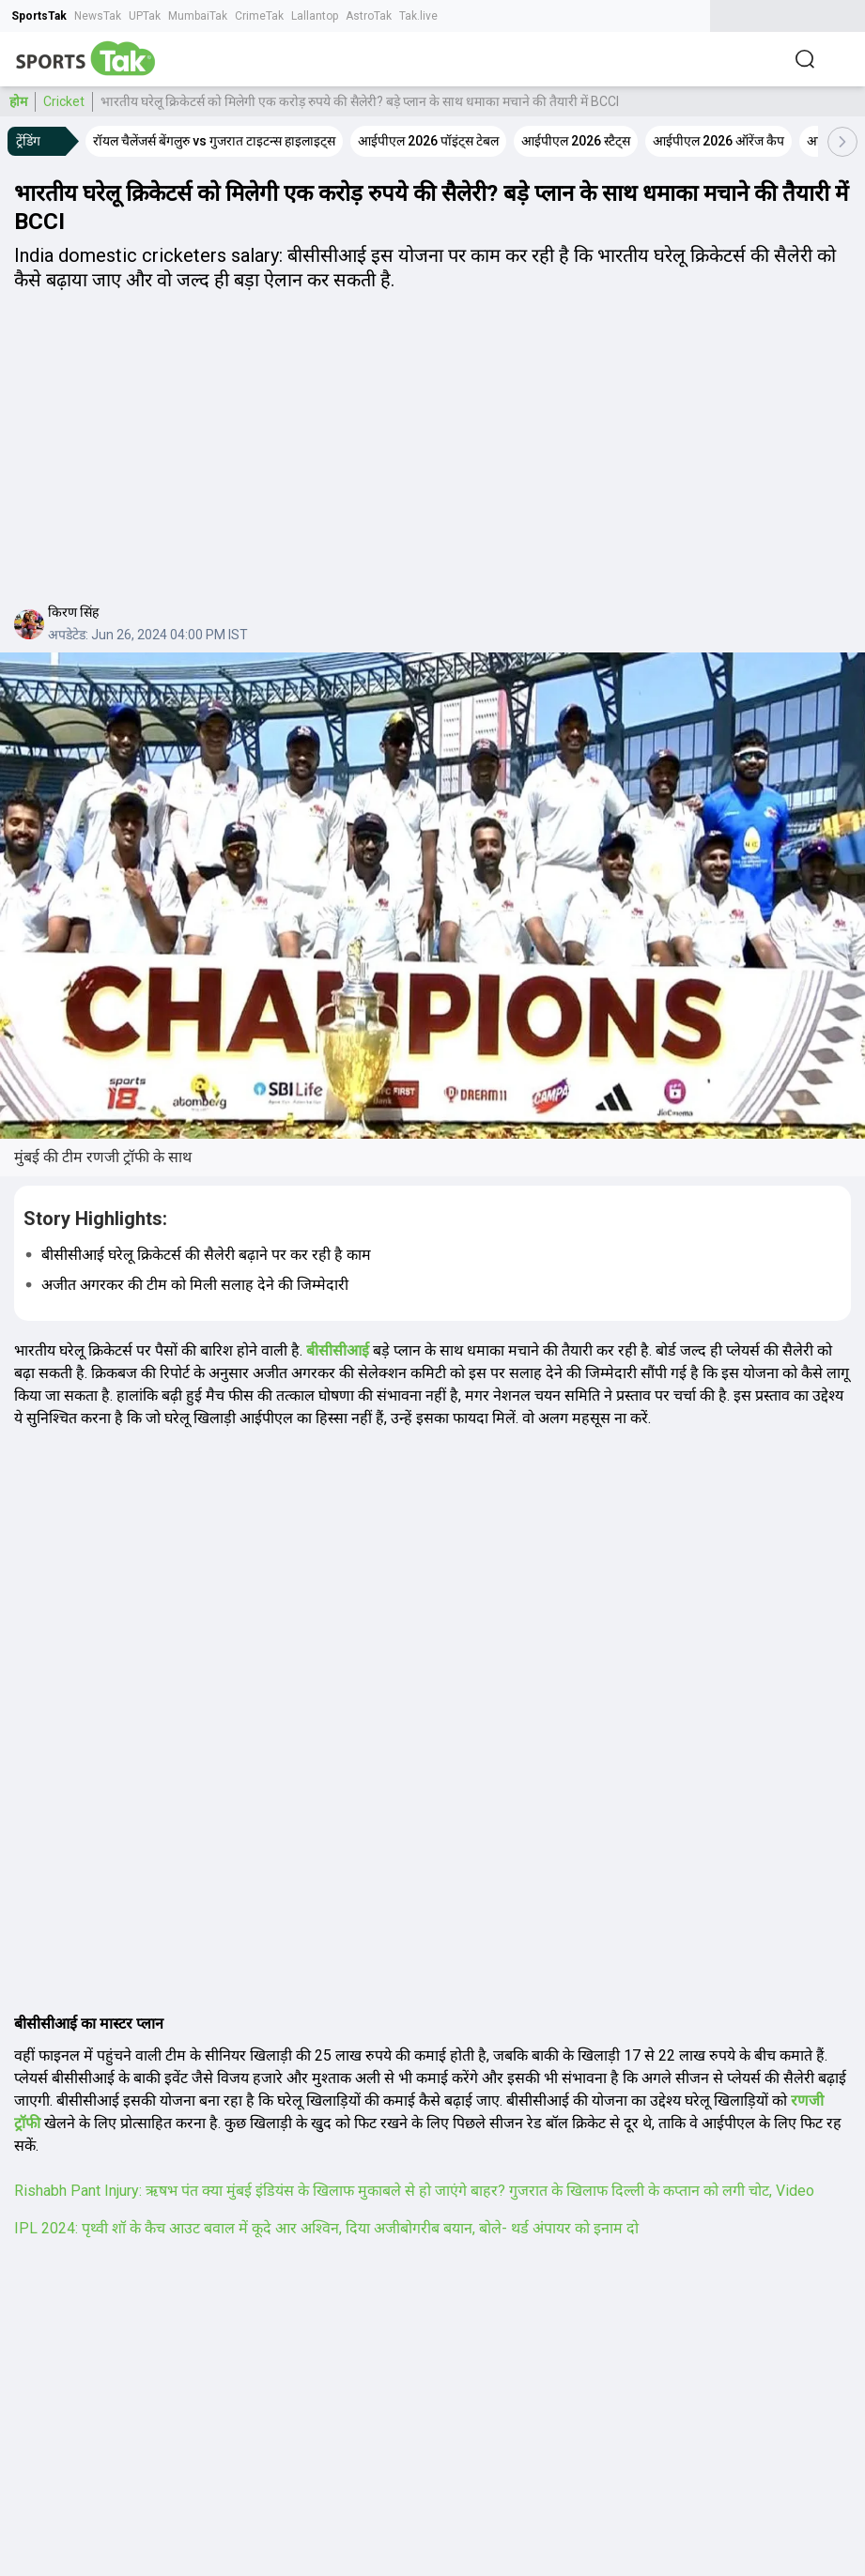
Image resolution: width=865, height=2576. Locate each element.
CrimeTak (259, 16)
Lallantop (314, 16)
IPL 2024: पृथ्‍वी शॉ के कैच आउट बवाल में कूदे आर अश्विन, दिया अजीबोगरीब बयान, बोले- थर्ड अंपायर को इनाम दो (326, 2228)
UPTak (145, 16)
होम (18, 101)
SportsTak (39, 16)
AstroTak (369, 16)
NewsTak (97, 16)
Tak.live (418, 16)
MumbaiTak (197, 16)
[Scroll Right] (842, 142)
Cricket (64, 101)
